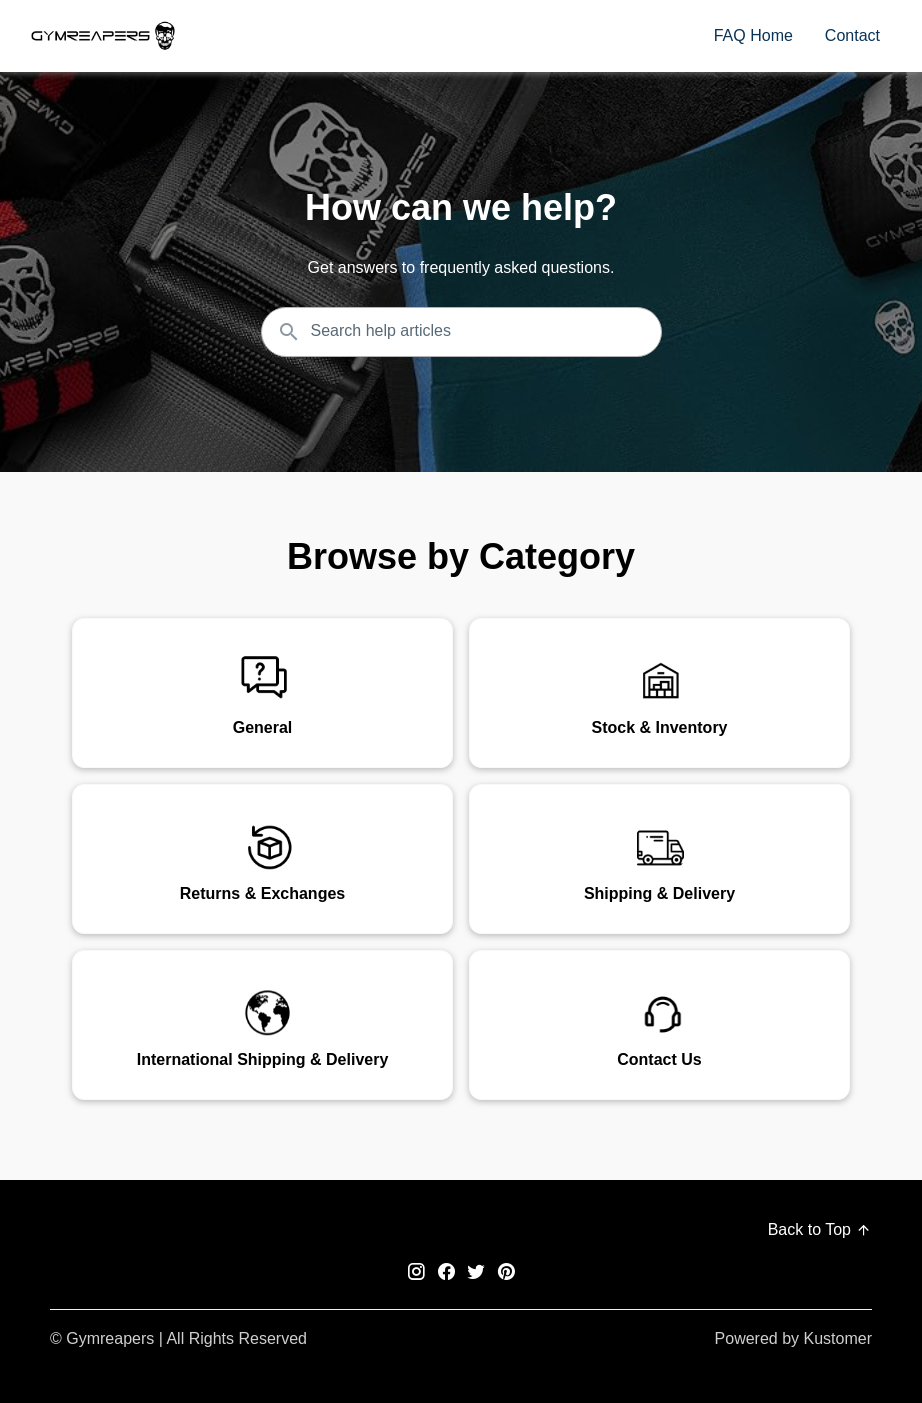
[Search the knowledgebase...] (461, 332)
